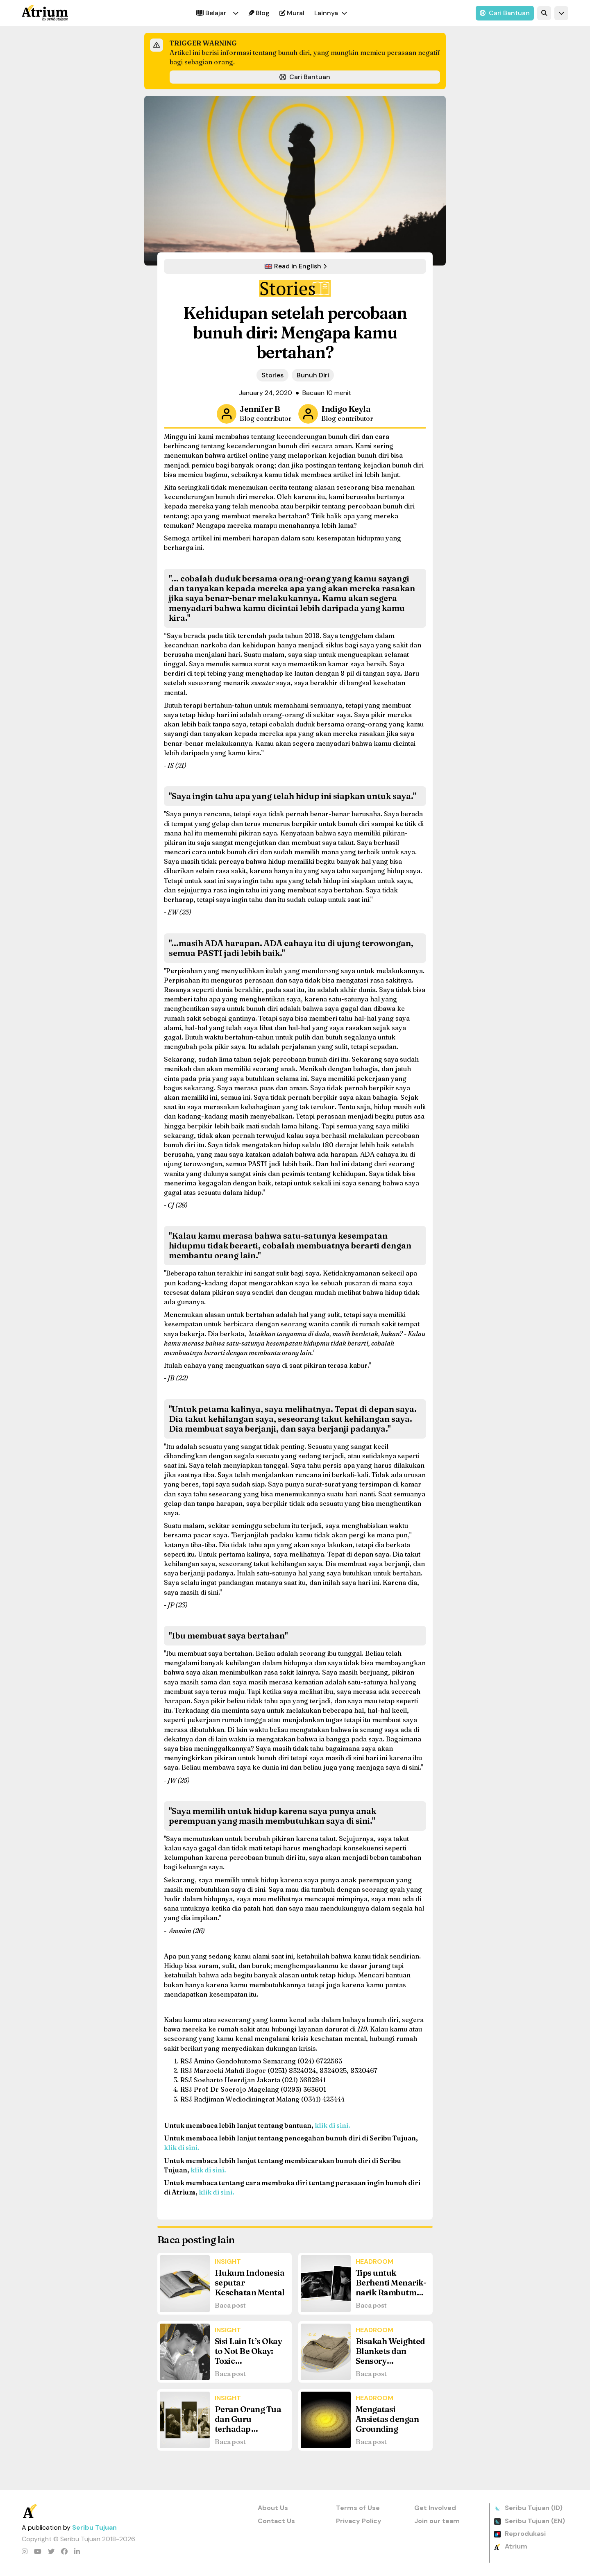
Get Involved (435, 2507)
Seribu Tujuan (94, 2527)
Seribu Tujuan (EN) (535, 2521)
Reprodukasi (525, 2533)
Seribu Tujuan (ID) (534, 2507)
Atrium (516, 2546)
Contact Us (276, 2521)
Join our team (437, 2521)
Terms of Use (358, 2507)
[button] (235, 13)
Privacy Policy (358, 2521)
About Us (273, 2507)
